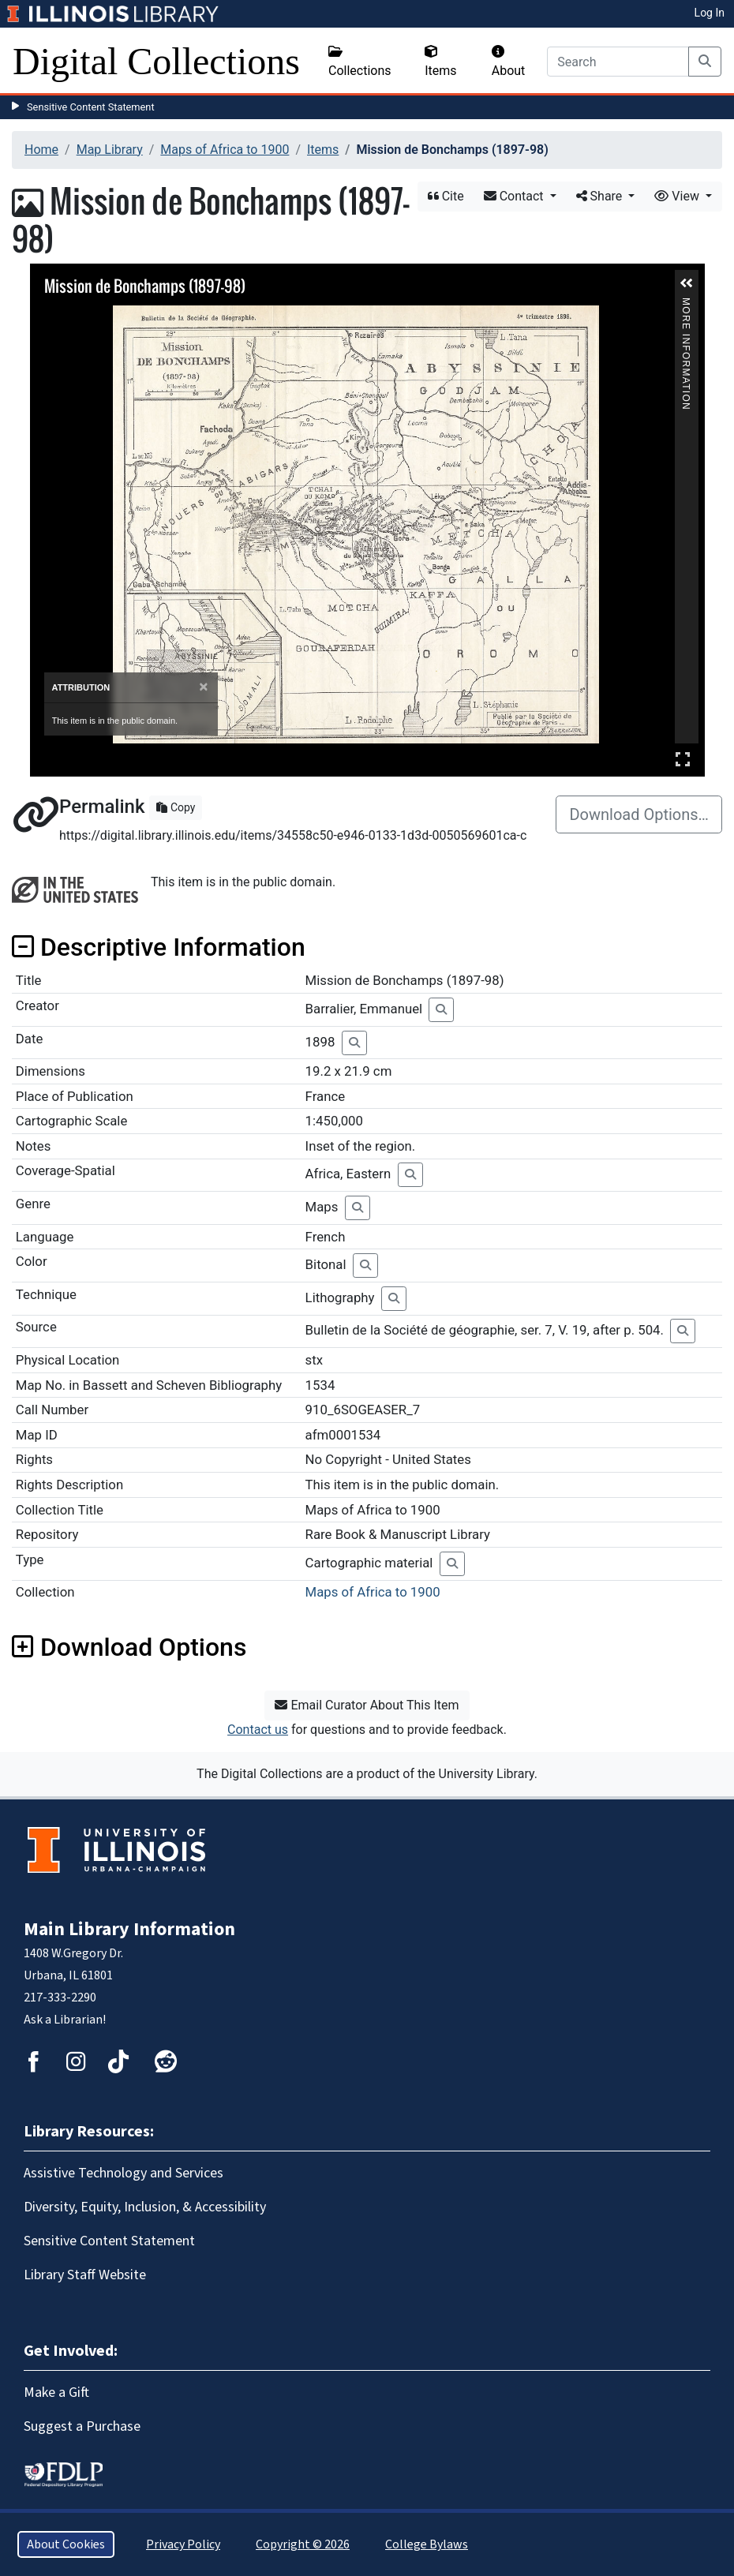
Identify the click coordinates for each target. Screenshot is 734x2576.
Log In (710, 12)
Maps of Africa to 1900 (224, 149)
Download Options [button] (129, 1647)
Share (601, 196)
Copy (175, 807)
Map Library (110, 149)
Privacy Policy (183, 2544)
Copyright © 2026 (303, 2544)
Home (41, 149)
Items (440, 61)
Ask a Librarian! (65, 2019)
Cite (446, 196)
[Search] (618, 62)
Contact (515, 196)
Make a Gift (56, 2392)
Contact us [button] (257, 1729)
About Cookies (66, 2544)
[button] (687, 283)
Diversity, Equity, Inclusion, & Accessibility (145, 2207)
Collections (359, 61)
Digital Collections (156, 61)
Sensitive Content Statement (91, 107)
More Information (685, 304)
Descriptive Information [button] (158, 947)
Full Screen (683, 759)
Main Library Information (129, 1929)
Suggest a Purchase (82, 2426)
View (678, 196)
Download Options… (639, 814)
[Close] (203, 687)
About (509, 61)
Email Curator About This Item (367, 1705)
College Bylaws (426, 2544)
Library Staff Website (85, 2275)
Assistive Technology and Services (123, 2173)
